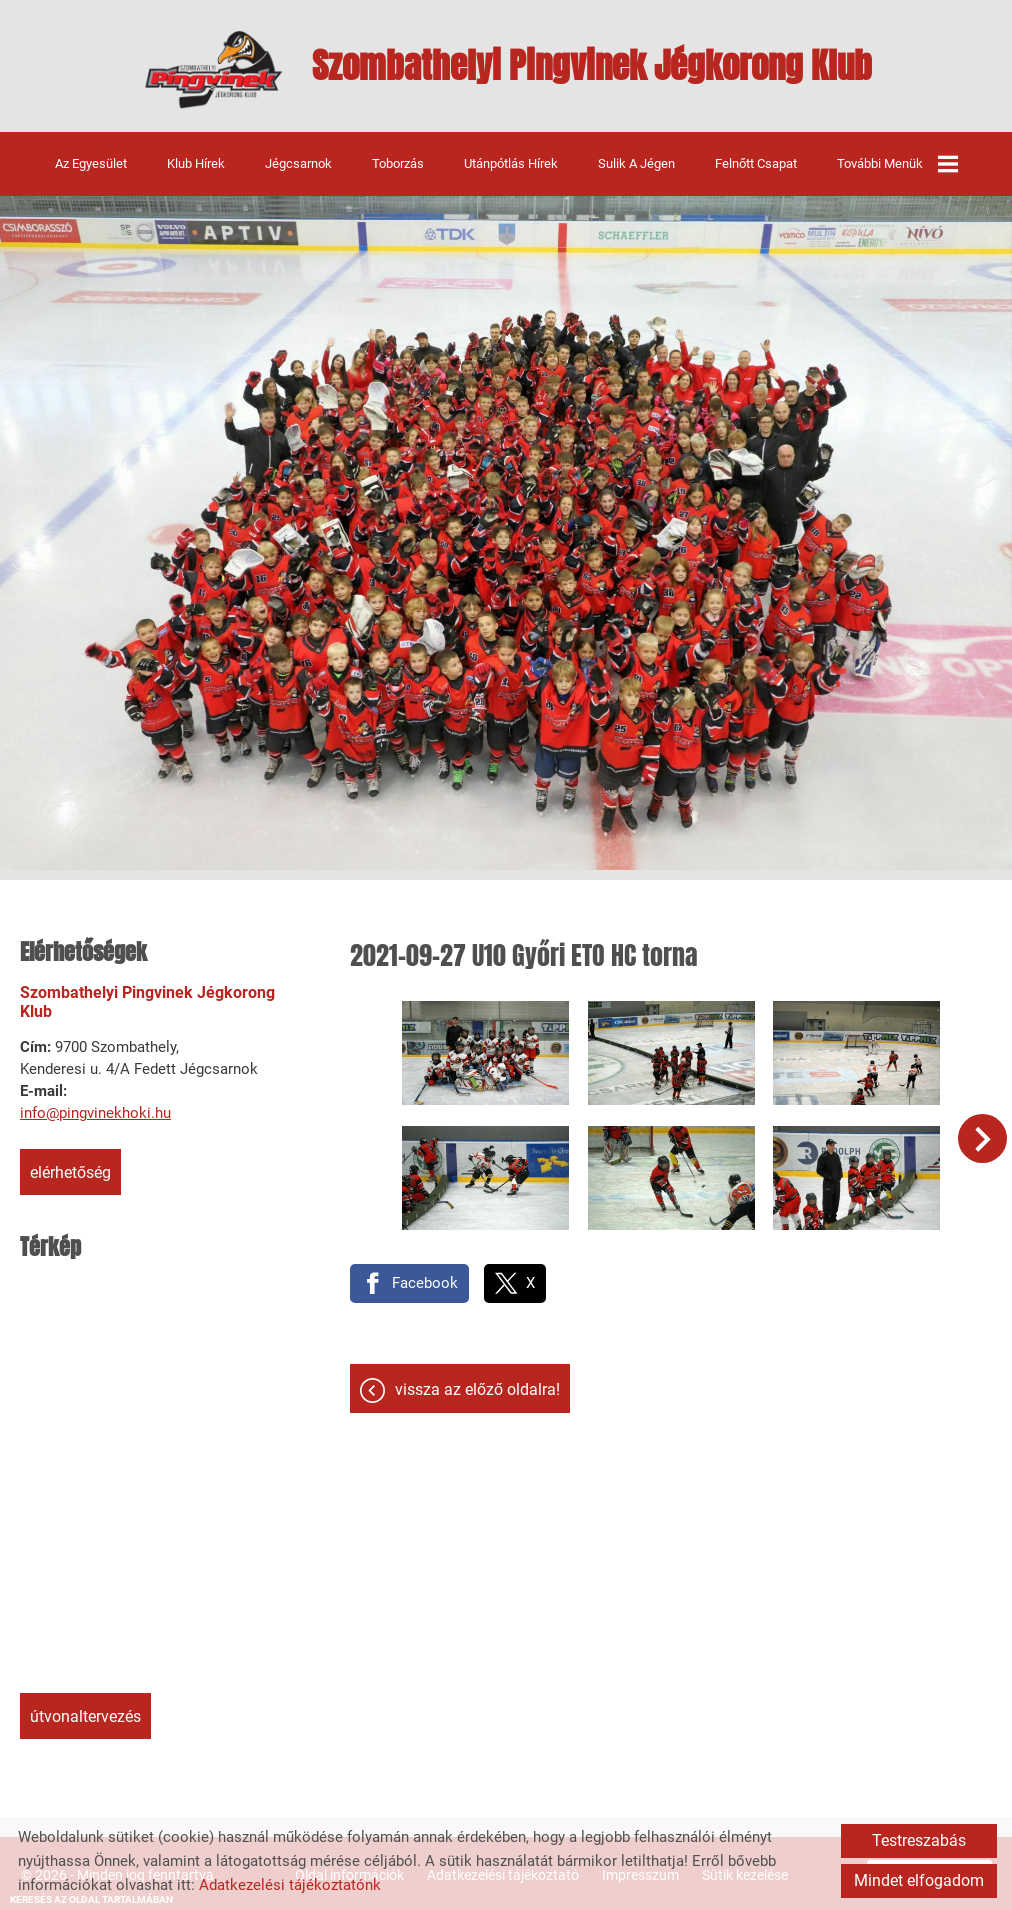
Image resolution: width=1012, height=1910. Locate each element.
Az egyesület (91, 161)
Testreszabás (919, 1840)
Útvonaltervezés (85, 1715)
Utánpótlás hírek (511, 161)
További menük (897, 162)
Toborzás (398, 161)
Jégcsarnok (298, 161)
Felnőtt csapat (756, 161)
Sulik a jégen (636, 161)
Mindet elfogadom (919, 1880)
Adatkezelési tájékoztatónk (290, 1885)
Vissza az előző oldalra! (477, 1379)
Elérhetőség (70, 1171)
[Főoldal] (205, 70)
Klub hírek (196, 161)
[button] (984, 1134)
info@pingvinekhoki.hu (95, 1112)
